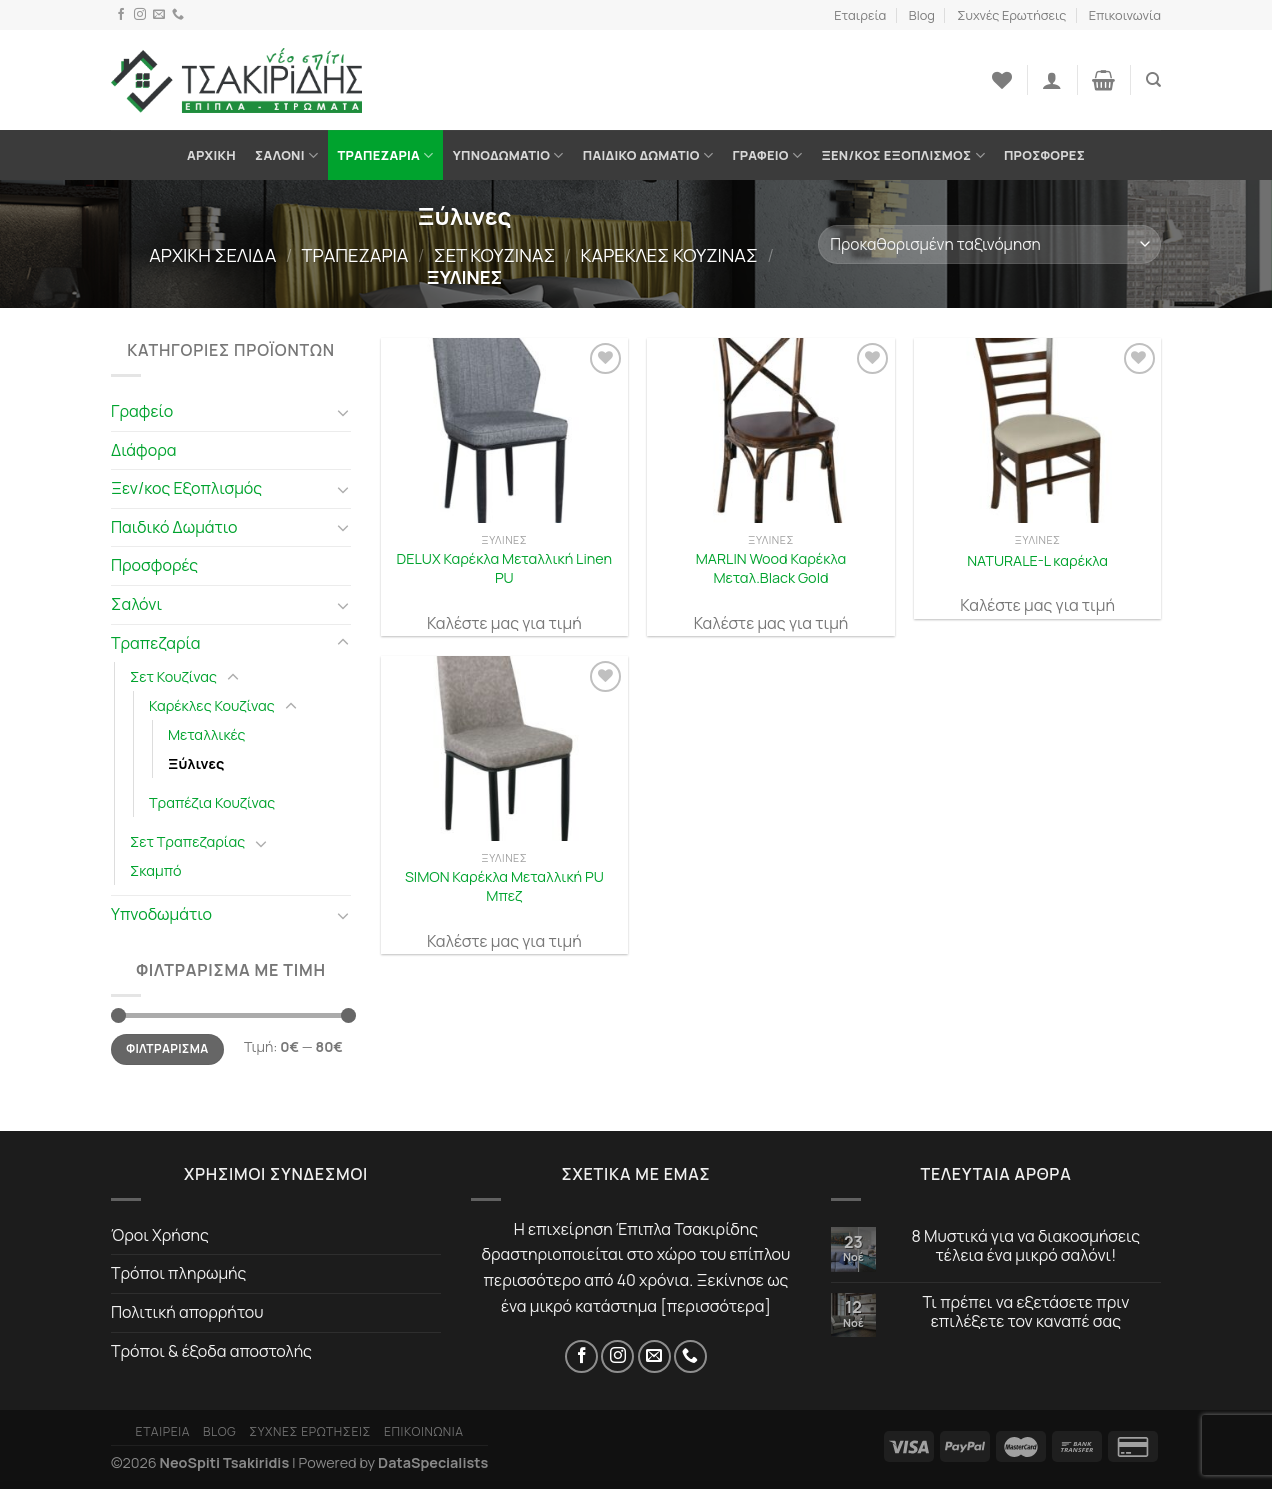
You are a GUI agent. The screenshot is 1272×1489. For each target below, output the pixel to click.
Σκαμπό (155, 870)
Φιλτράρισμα (167, 1048)
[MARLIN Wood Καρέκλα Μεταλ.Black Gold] (770, 430)
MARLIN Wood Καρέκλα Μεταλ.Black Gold (771, 568)
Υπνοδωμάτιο (508, 155)
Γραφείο (767, 155)
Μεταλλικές (207, 734)
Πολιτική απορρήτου (187, 1312)
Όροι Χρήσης (160, 1235)
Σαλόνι (286, 155)
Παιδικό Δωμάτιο (648, 155)
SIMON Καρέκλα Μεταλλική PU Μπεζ (504, 886)
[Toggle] (343, 412)
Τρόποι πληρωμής (178, 1273)
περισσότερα (716, 1306)
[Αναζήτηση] (1153, 80)
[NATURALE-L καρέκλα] (1037, 430)
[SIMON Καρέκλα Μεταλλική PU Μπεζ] (504, 748)
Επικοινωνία (1125, 15)
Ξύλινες (196, 763)
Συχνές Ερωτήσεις (1011, 15)
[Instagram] (140, 15)
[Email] (159, 15)
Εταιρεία (860, 15)
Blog (922, 15)
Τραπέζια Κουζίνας (212, 802)
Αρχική (211, 155)
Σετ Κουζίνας (495, 255)
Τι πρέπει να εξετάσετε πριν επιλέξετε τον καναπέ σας (1026, 1312)
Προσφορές (1044, 155)
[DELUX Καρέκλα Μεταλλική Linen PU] (504, 430)
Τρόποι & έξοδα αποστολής (211, 1351)
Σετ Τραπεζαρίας (187, 841)
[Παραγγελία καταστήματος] (989, 244)
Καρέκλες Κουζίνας (669, 255)
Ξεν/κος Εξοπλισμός (902, 155)
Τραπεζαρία (385, 155)
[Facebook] (121, 15)
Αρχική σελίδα (212, 255)
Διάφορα (144, 450)
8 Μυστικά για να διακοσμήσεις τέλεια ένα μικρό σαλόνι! (1026, 1246)
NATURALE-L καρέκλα (1037, 561)
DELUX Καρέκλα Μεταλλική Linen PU (504, 568)
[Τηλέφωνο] (178, 15)
